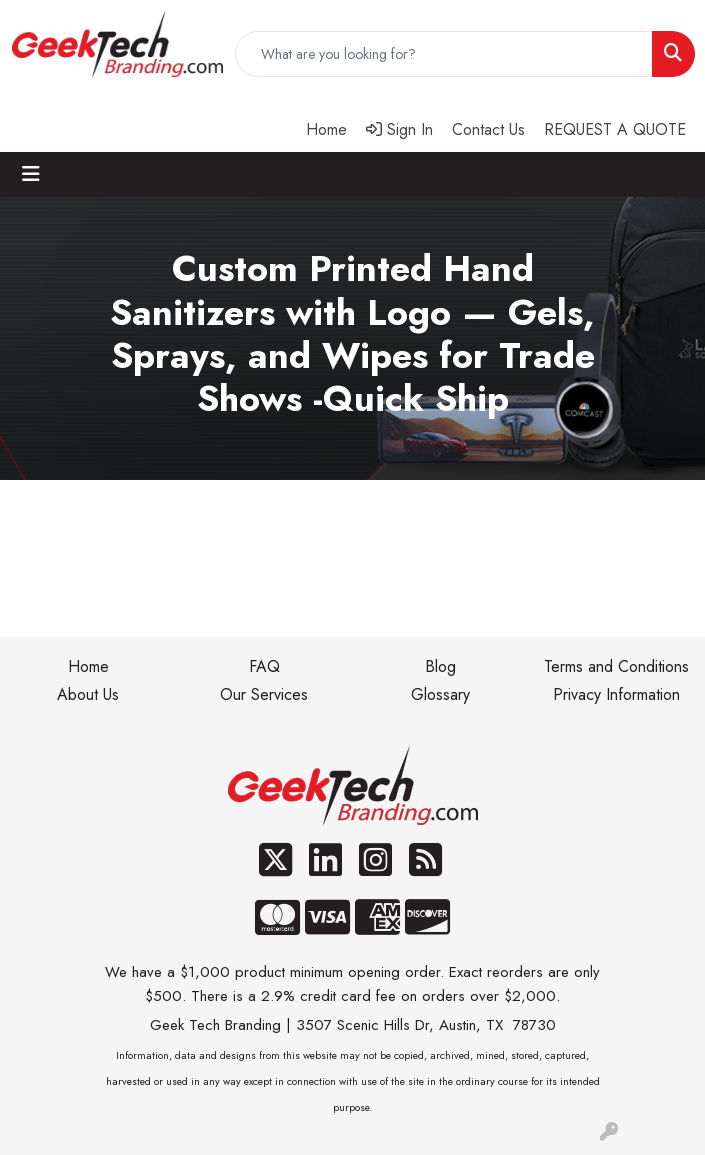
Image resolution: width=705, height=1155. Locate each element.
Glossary (440, 694)
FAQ (264, 666)
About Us (88, 694)
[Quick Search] (444, 54)
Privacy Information (616, 694)
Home (88, 666)
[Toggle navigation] (31, 174)
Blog (440, 666)
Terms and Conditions (616, 666)
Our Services (264, 694)
